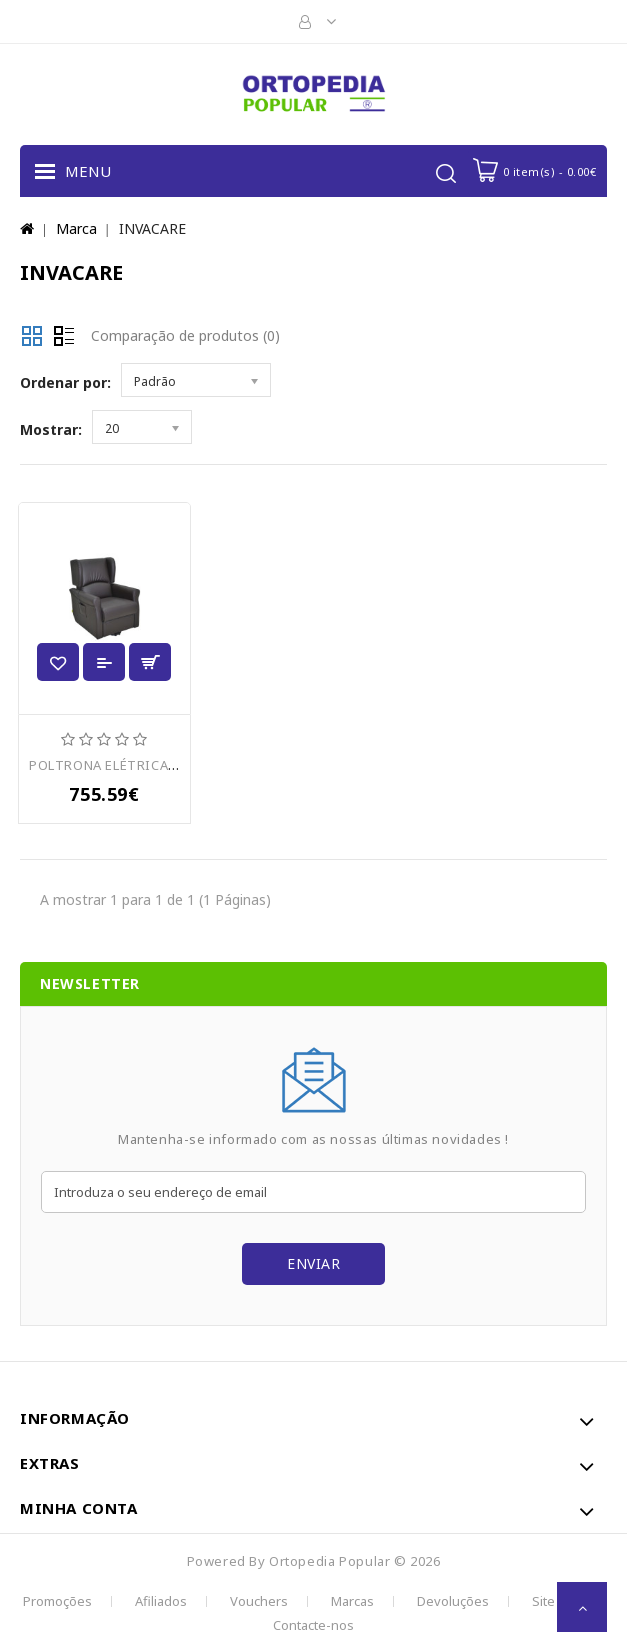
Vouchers (259, 1601)
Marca (76, 228)
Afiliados (161, 1601)
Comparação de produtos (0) (185, 335)
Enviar (313, 1263)
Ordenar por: (65, 382)
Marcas (352, 1601)
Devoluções (453, 1601)
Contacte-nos (313, 1625)
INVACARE (152, 228)
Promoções (57, 1601)
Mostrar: (51, 429)
